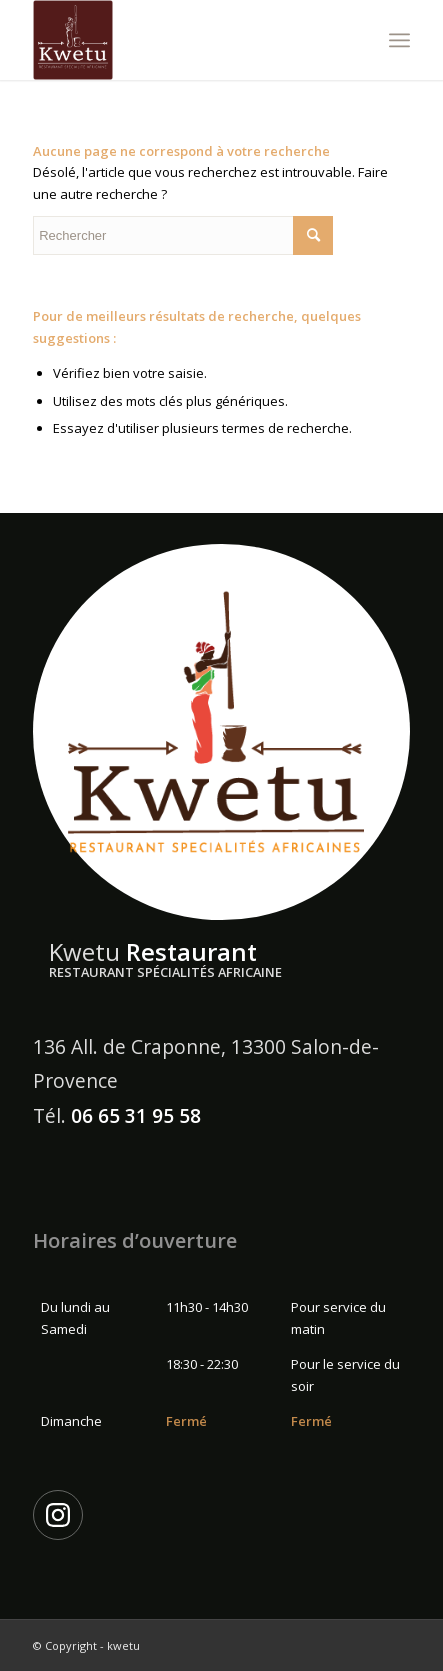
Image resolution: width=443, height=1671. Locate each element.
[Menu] (399, 40)
